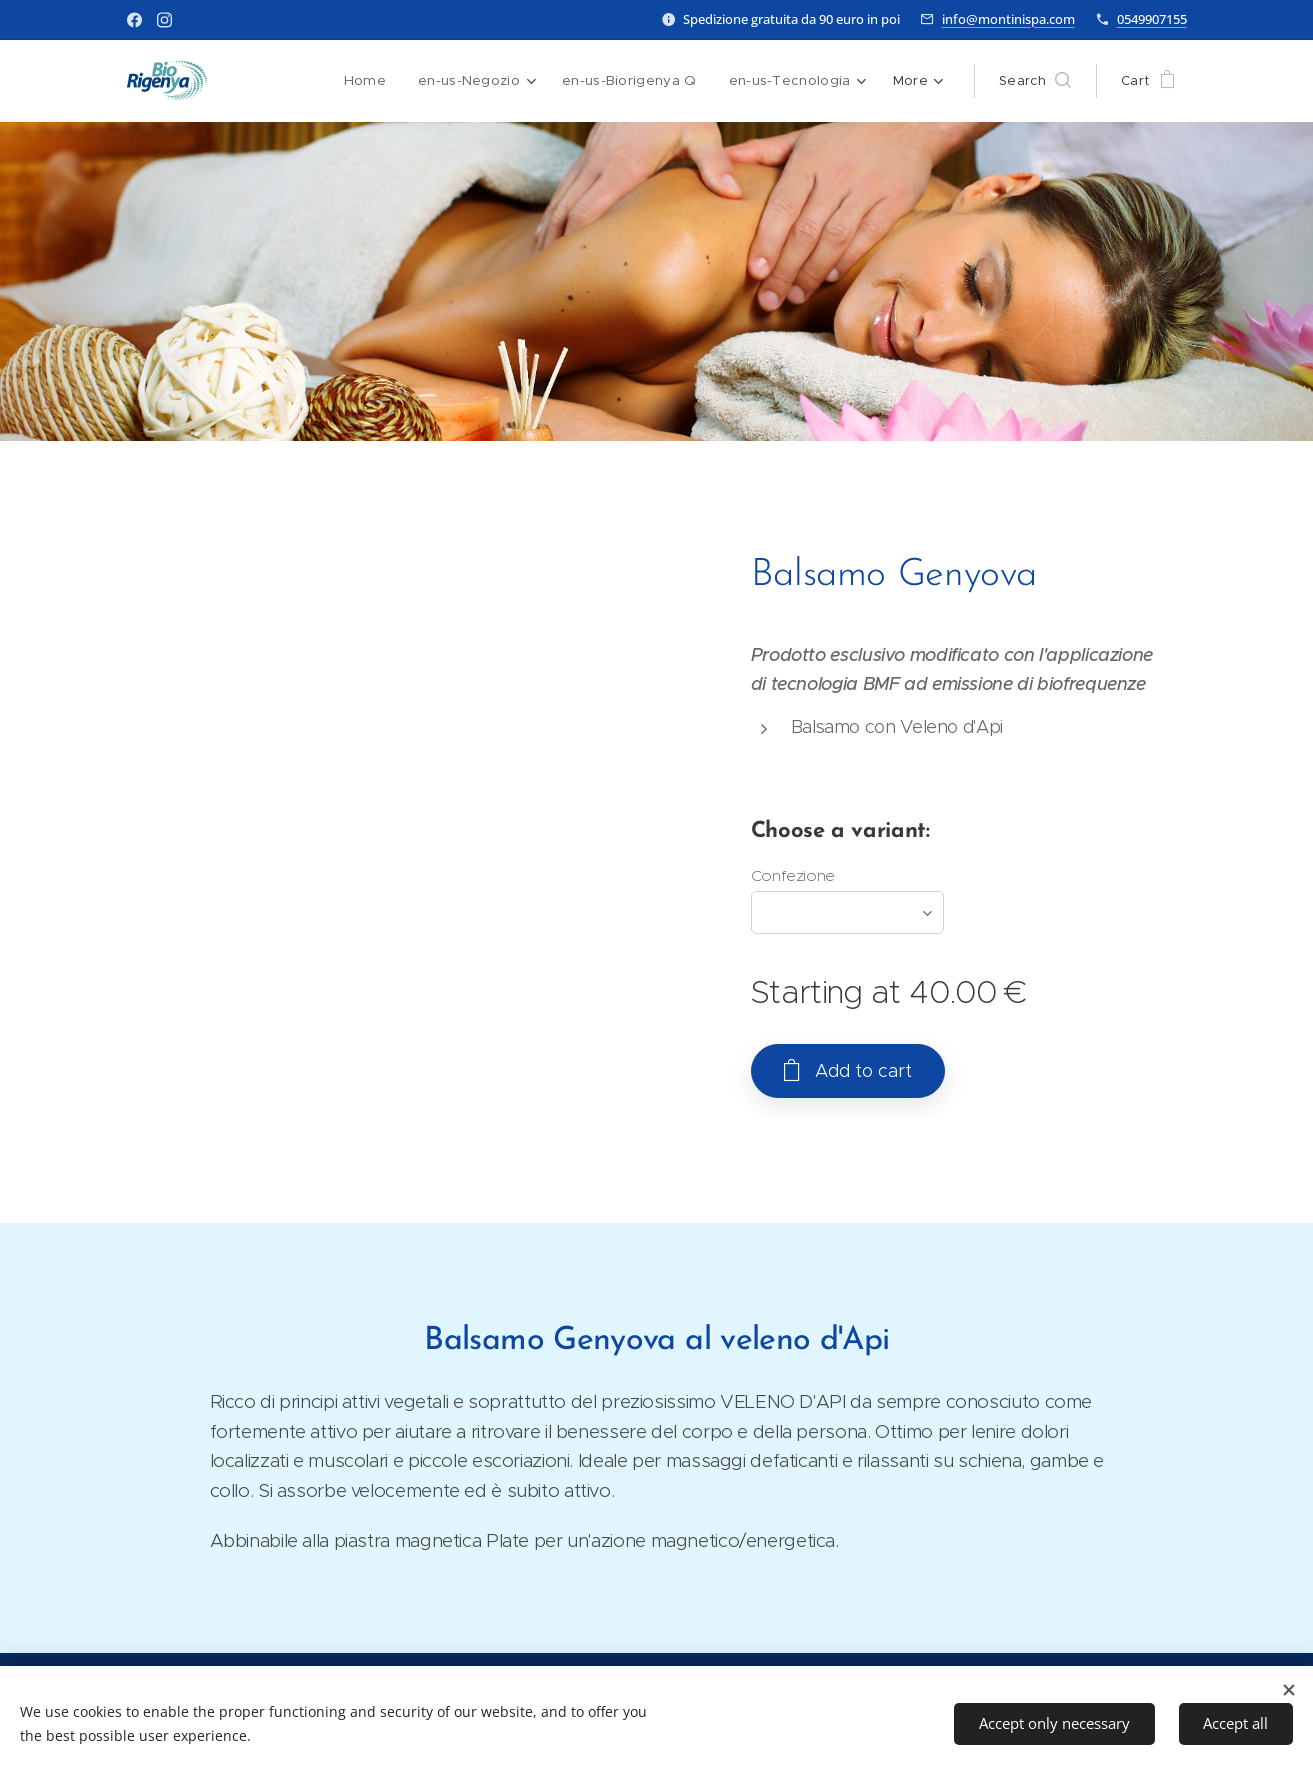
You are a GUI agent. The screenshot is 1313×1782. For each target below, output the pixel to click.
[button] (1035, 81)
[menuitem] (373, 81)
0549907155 (1152, 19)
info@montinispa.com (1008, 19)
